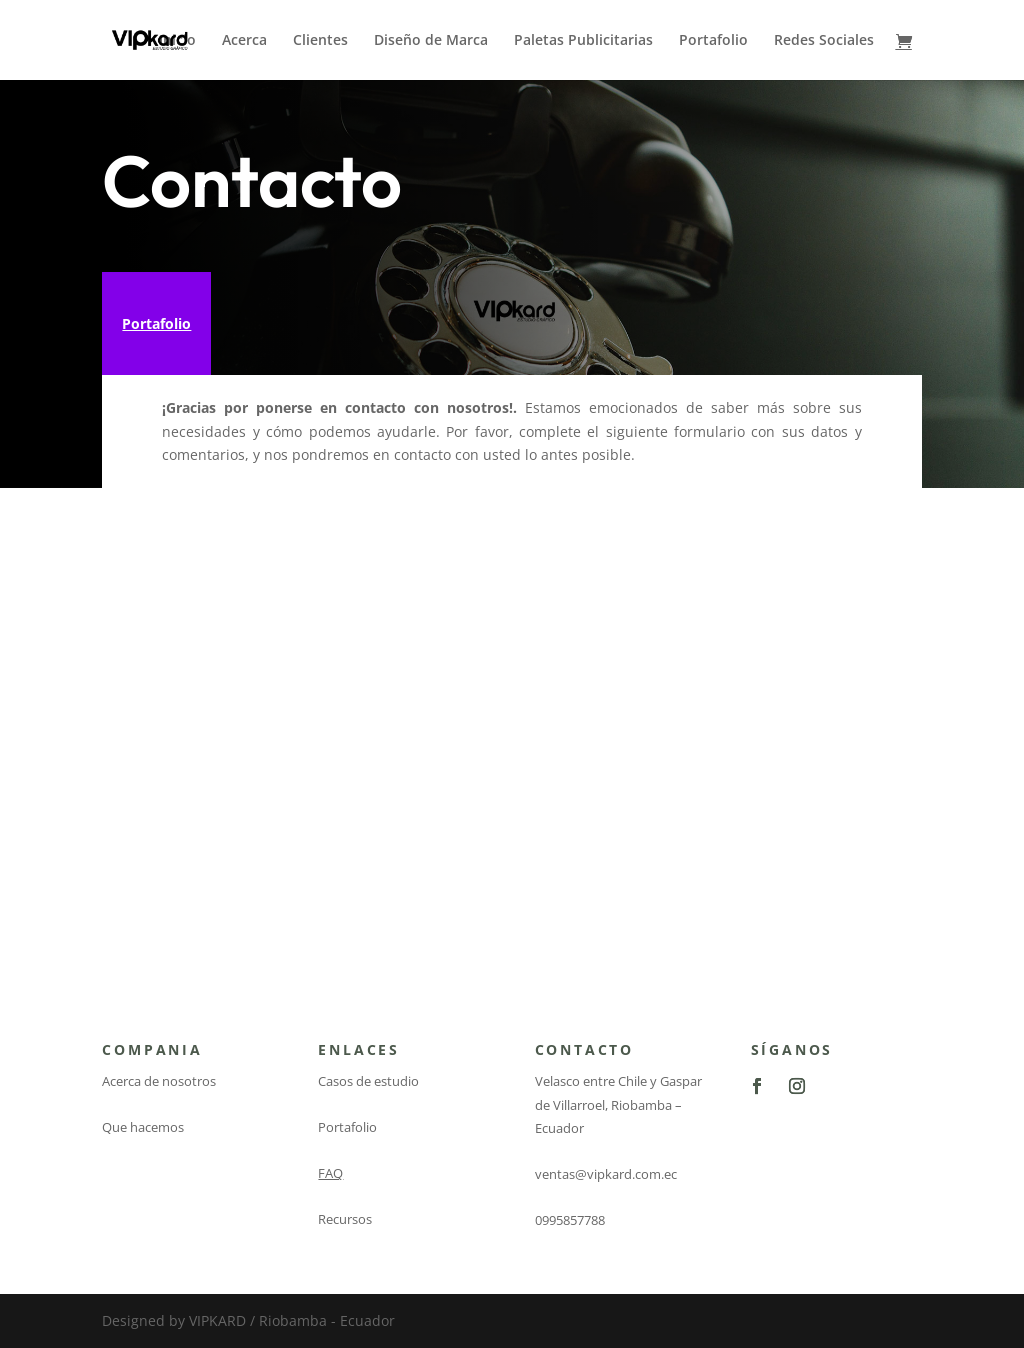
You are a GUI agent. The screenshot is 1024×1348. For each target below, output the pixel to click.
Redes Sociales (824, 41)
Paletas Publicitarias (583, 41)
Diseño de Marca (431, 41)
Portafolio (713, 41)
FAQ (330, 1173)
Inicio (177, 41)
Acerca (244, 41)
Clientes (320, 41)
